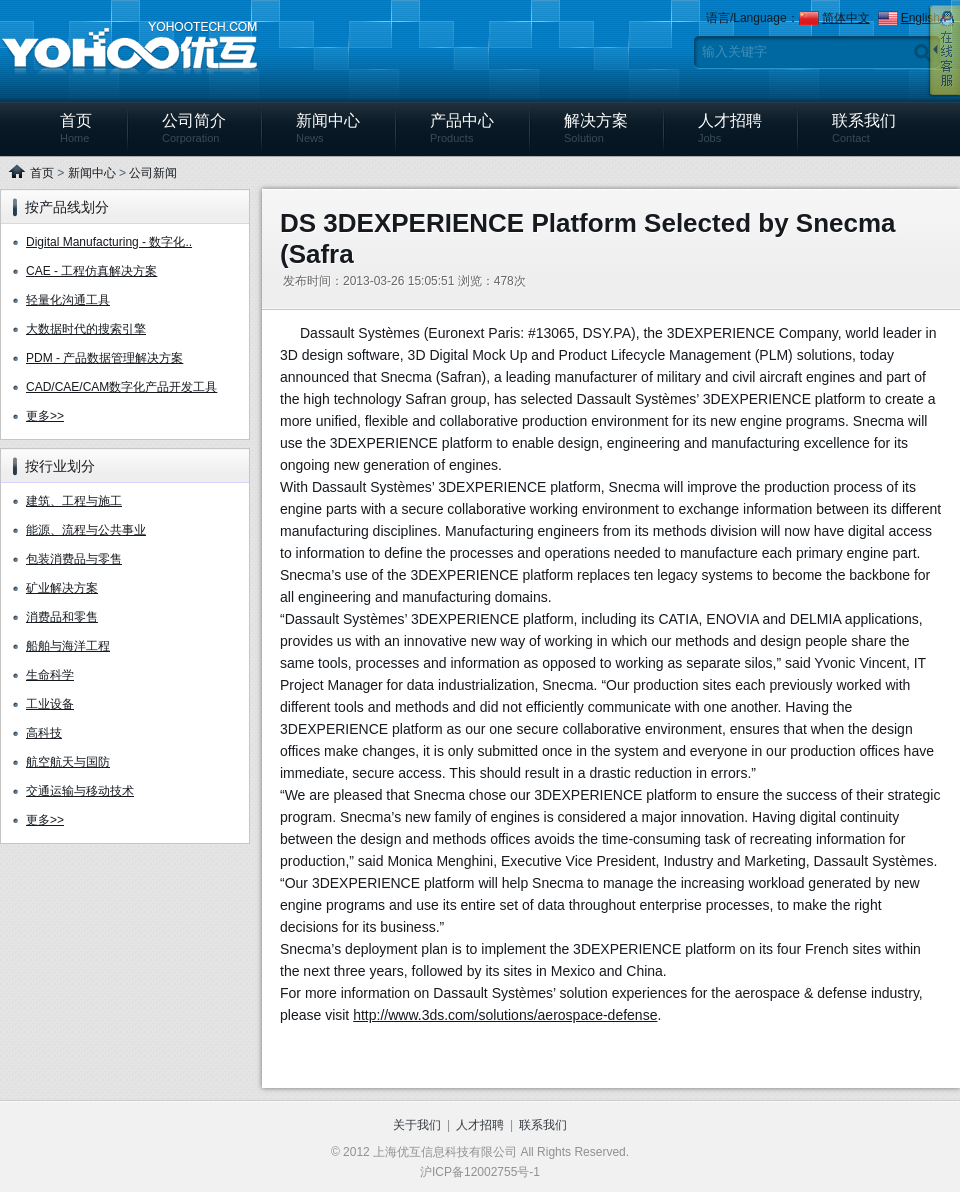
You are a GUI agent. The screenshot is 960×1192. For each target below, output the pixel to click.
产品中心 (462, 128)
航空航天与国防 (68, 762)
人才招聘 (730, 128)
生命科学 (50, 675)
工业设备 (50, 704)
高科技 (44, 733)
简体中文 (846, 18)
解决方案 (596, 128)
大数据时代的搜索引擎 (86, 329)
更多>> (45, 416)
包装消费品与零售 (74, 559)
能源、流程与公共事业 (86, 530)
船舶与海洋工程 (68, 646)
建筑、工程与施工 (74, 501)
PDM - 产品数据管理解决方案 (104, 358)
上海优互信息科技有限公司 (129, 49)
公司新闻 (153, 173)
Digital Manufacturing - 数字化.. (109, 242)
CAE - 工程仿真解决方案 (91, 271)
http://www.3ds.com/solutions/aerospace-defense (505, 1015)
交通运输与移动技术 (80, 791)
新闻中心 (328, 128)
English (920, 18)
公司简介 (194, 128)
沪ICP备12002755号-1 (480, 1172)
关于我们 (417, 1125)
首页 (76, 128)
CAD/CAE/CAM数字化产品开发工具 (121, 387)
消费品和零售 (62, 617)
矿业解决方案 (62, 588)
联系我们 (864, 128)
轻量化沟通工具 (68, 300)
